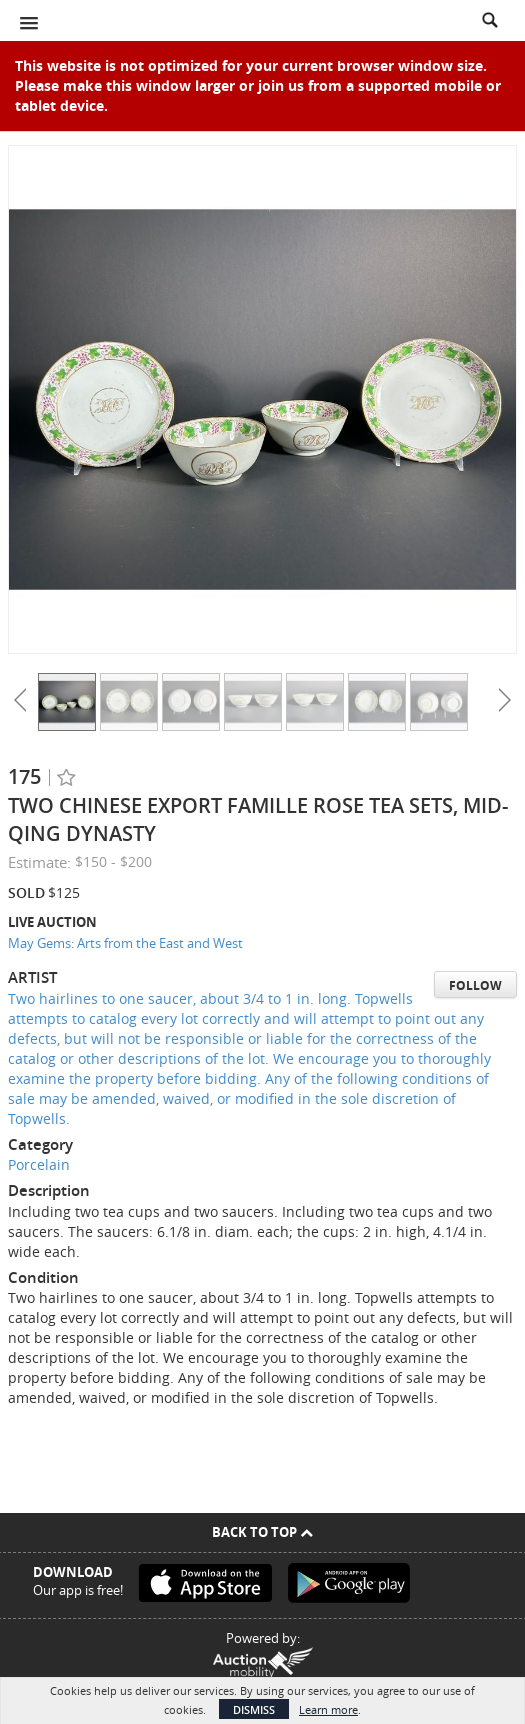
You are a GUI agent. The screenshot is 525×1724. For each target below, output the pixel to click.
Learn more (328, 1709)
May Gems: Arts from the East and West (125, 943)
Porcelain (39, 1164)
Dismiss (254, 1709)
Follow (475, 985)
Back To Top (262, 1532)
